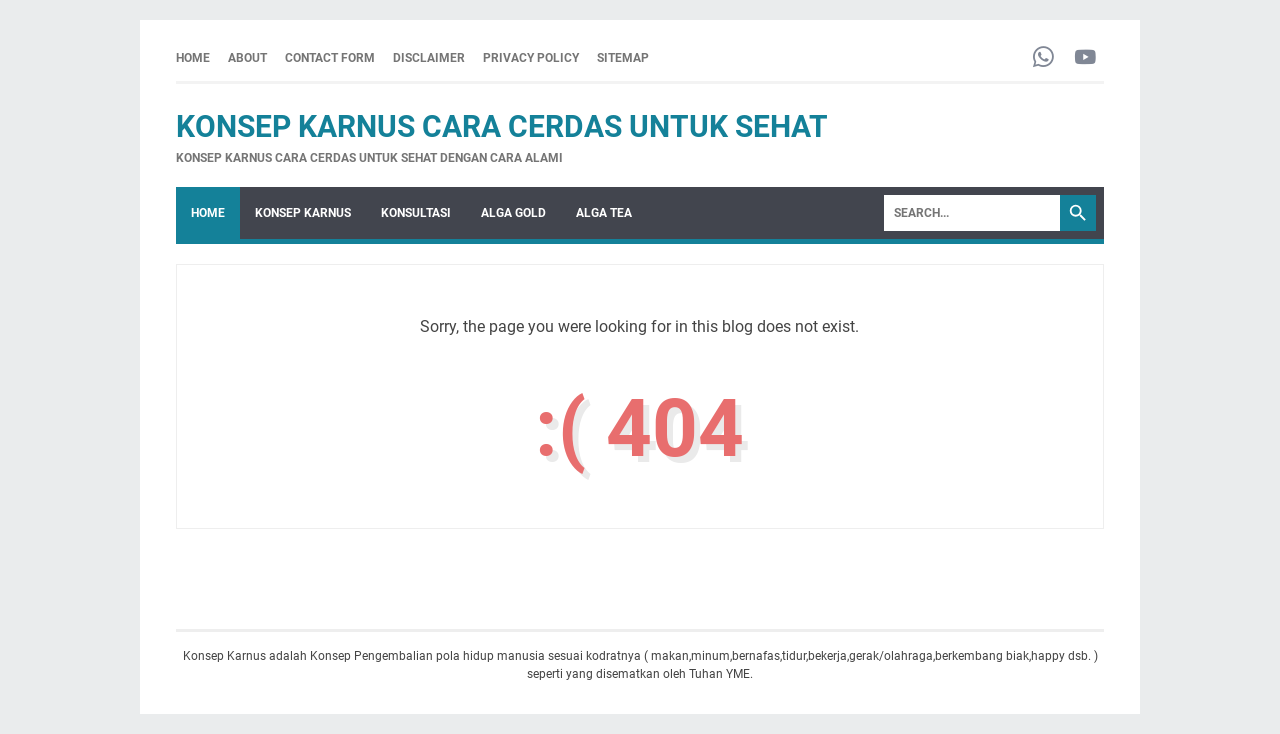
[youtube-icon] (1085, 58)
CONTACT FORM (330, 58)
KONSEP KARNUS (303, 213)
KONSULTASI (416, 213)
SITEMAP (623, 58)
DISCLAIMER (429, 58)
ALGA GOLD (513, 213)
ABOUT (247, 58)
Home (193, 58)
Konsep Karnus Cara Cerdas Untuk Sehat (502, 126)
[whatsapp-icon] (1043, 58)
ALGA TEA (604, 213)
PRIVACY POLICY (531, 58)
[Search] (972, 213)
